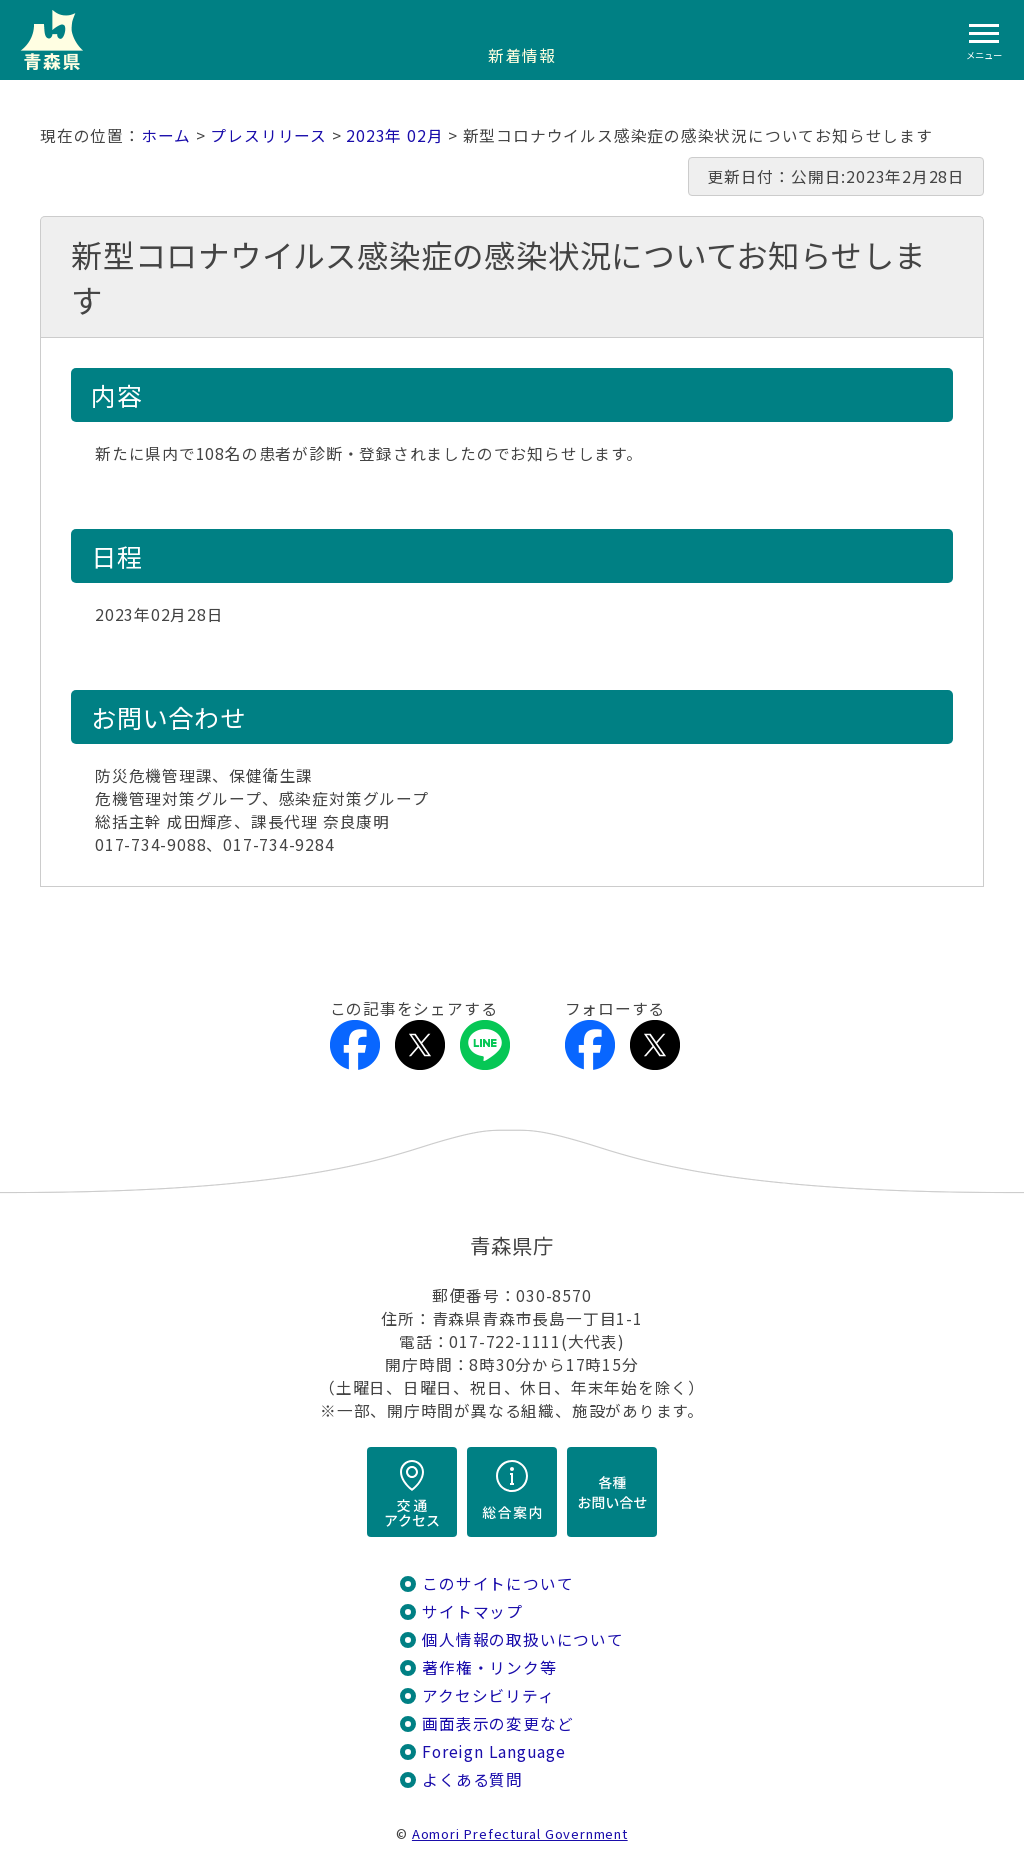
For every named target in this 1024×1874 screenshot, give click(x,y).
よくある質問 (472, 1779)
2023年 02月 (394, 135)
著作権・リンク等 (489, 1667)
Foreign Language (494, 1751)
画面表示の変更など (497, 1723)
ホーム (166, 135)
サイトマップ (472, 1611)
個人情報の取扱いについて (522, 1639)
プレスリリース (268, 135)
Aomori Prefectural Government (520, 1833)
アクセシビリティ (488, 1695)
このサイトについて (497, 1583)
